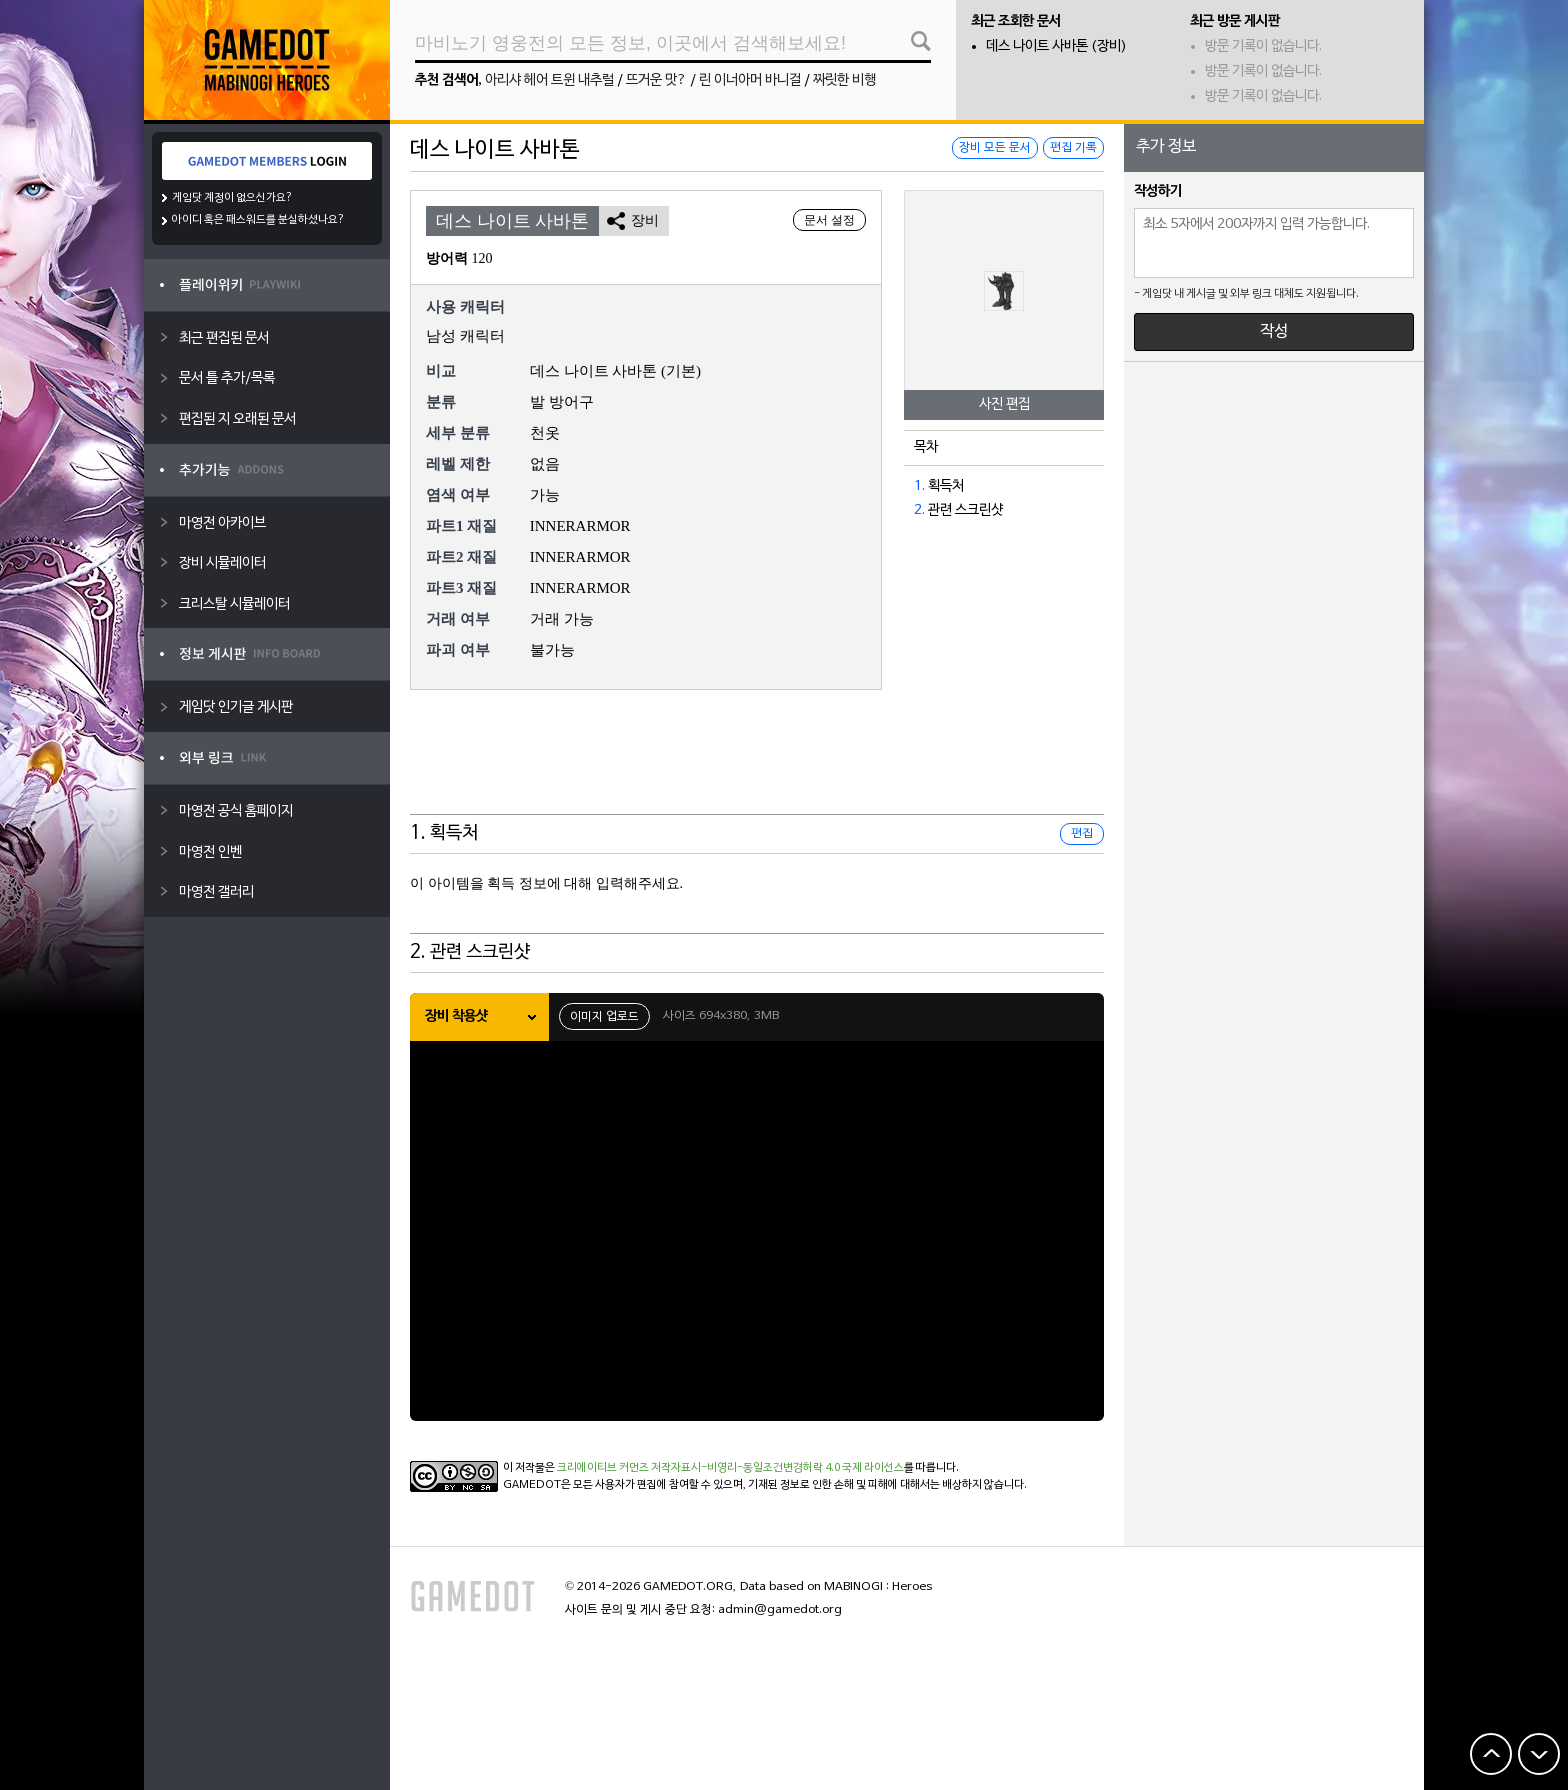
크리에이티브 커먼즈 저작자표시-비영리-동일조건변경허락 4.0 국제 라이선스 (730, 1468)
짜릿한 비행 (844, 80)
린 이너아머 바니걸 (750, 80)
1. (919, 486)
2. (919, 510)
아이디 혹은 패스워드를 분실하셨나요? (258, 220)
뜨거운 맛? (656, 80)
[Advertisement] (757, 765)
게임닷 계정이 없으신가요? (232, 198)
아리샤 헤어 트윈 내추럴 (549, 80)
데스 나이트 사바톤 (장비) (1056, 46)
